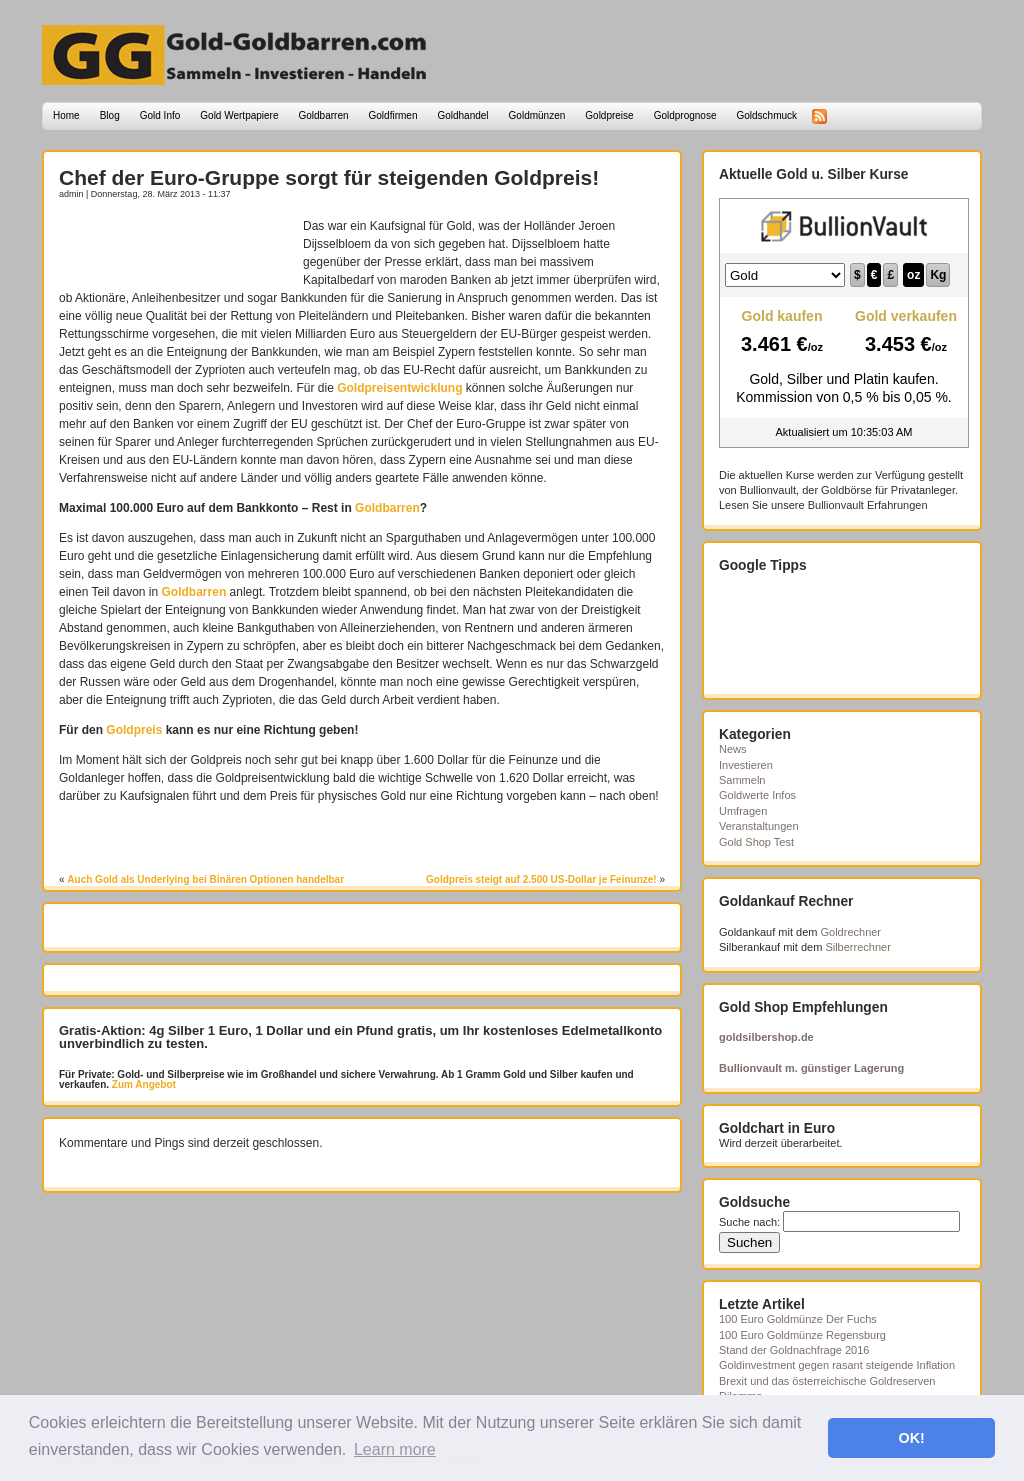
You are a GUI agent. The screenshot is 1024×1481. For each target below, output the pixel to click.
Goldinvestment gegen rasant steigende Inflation (837, 1365)
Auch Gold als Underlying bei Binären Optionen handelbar (205, 879)
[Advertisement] (176, 247)
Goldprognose (685, 115)
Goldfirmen (393, 115)
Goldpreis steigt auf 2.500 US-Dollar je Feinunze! (541, 879)
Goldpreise (609, 115)
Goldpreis (134, 730)
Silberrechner (857, 947)
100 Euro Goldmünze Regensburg (802, 1335)
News (733, 749)
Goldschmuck (766, 115)
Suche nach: (749, 1222)
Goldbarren (324, 115)
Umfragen (743, 811)
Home (66, 115)
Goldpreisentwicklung (399, 388)
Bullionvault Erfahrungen (868, 505)
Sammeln (742, 780)
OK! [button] (911, 1438)
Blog (110, 115)
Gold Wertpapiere (239, 115)
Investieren (746, 765)
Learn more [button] (395, 1449)
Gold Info (160, 115)
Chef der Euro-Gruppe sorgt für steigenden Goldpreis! (329, 177)
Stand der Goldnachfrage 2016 (794, 1350)
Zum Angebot (142, 1084)
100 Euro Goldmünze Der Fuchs (798, 1319)
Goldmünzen (537, 115)
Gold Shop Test (756, 842)
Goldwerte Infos (757, 795)
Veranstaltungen (759, 826)
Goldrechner (851, 932)
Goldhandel (462, 115)
